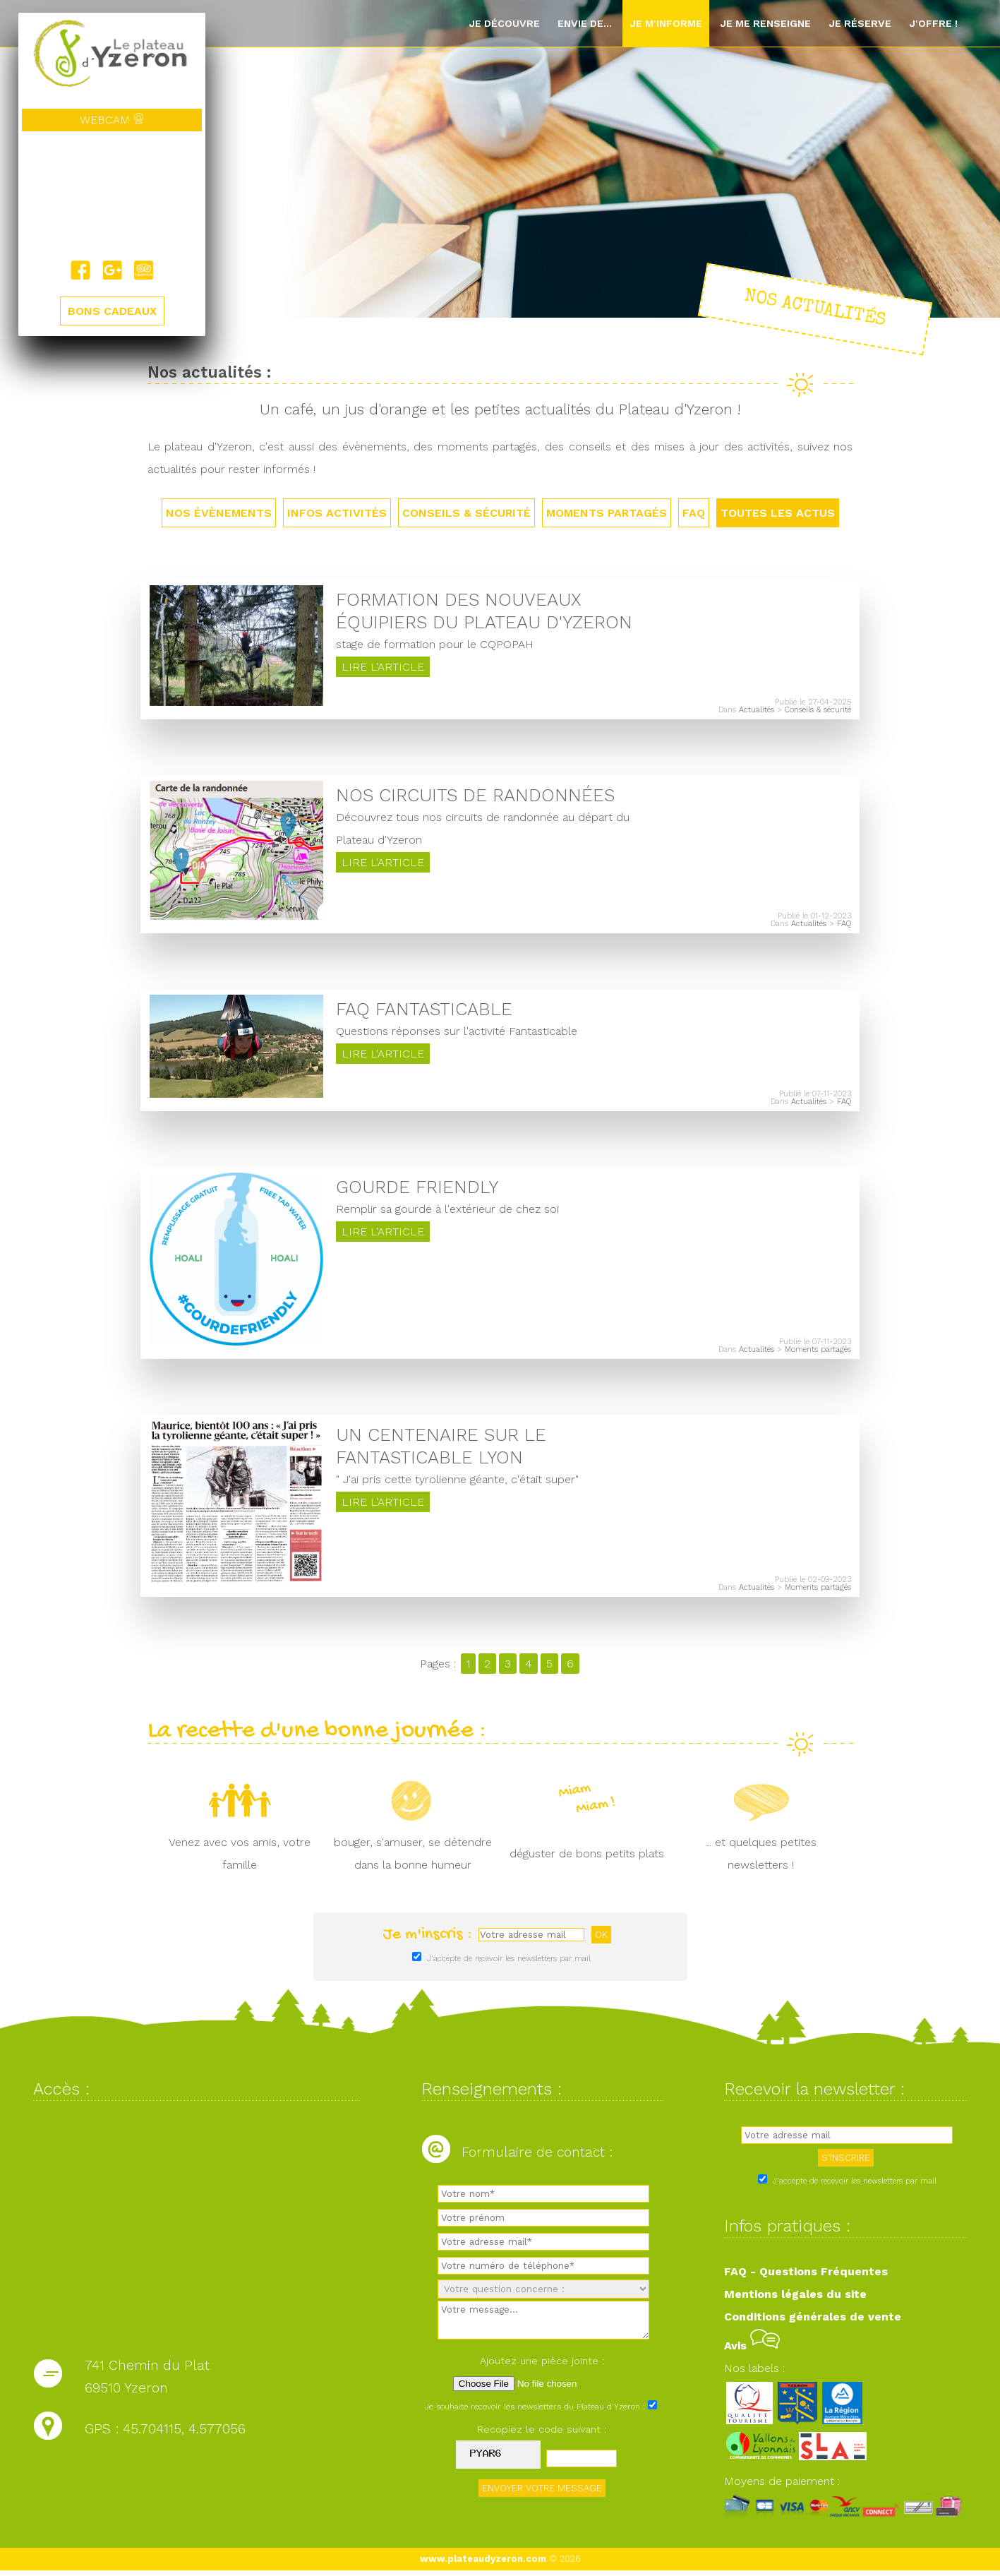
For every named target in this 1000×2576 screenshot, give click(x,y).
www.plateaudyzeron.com (483, 2564)
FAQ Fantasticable (424, 1011)
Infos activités (337, 513)
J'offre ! (933, 23)
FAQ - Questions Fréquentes (806, 2277)
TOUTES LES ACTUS (778, 513)
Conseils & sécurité (466, 513)
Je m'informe (665, 23)
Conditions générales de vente (812, 2322)
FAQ (693, 513)
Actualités (756, 710)
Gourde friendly (417, 1190)
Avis (752, 2351)
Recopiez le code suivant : (542, 2434)
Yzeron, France (112, 196)
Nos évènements (219, 513)
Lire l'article (383, 668)
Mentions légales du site (795, 2299)
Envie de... (585, 23)
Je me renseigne (765, 23)
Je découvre (504, 23)
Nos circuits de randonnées (475, 796)
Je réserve (860, 23)
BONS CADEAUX (112, 311)
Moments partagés (606, 513)
